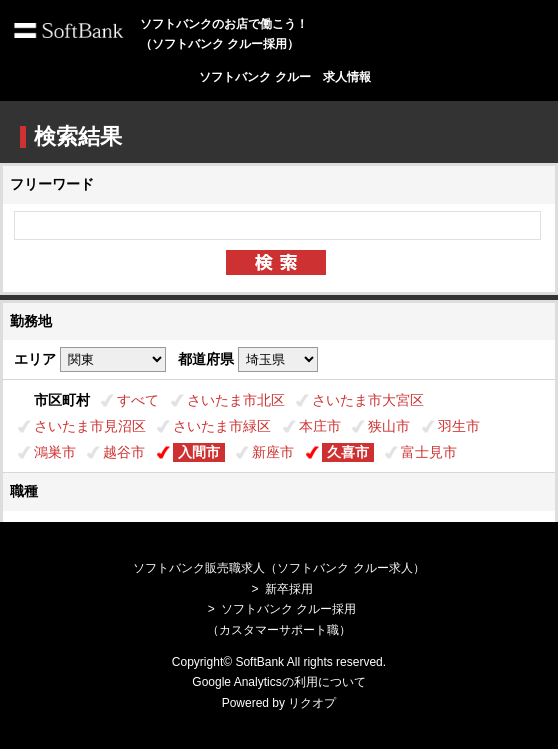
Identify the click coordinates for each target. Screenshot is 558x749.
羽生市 (459, 426)
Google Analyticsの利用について (278, 682)
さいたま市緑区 (222, 426)
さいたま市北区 (236, 400)
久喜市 (348, 452)
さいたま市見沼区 (90, 426)
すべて (138, 400)
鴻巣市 (55, 452)
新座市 (273, 452)
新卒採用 (289, 589)
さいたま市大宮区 (368, 400)
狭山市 (389, 426)
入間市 (199, 452)
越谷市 (124, 452)
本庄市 (320, 426)
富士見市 (429, 452)
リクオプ (312, 703)
